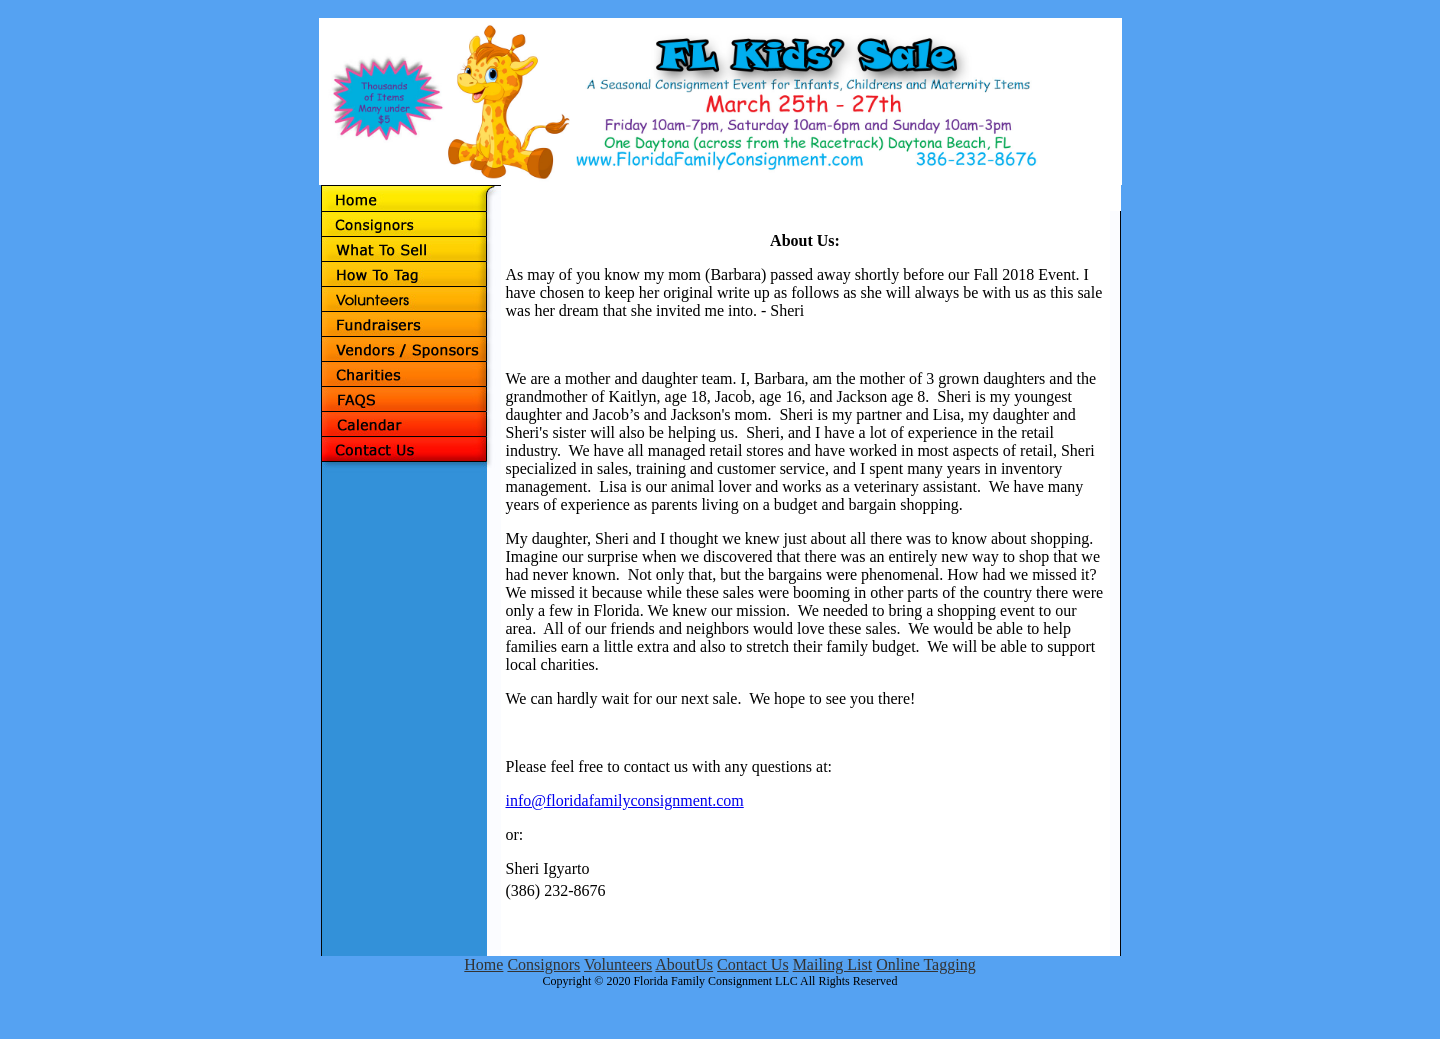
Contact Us (753, 964)
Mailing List (833, 964)
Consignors (543, 964)
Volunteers (618, 964)
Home (483, 964)
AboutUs (684, 964)
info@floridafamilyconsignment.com (625, 800)
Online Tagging (925, 964)
